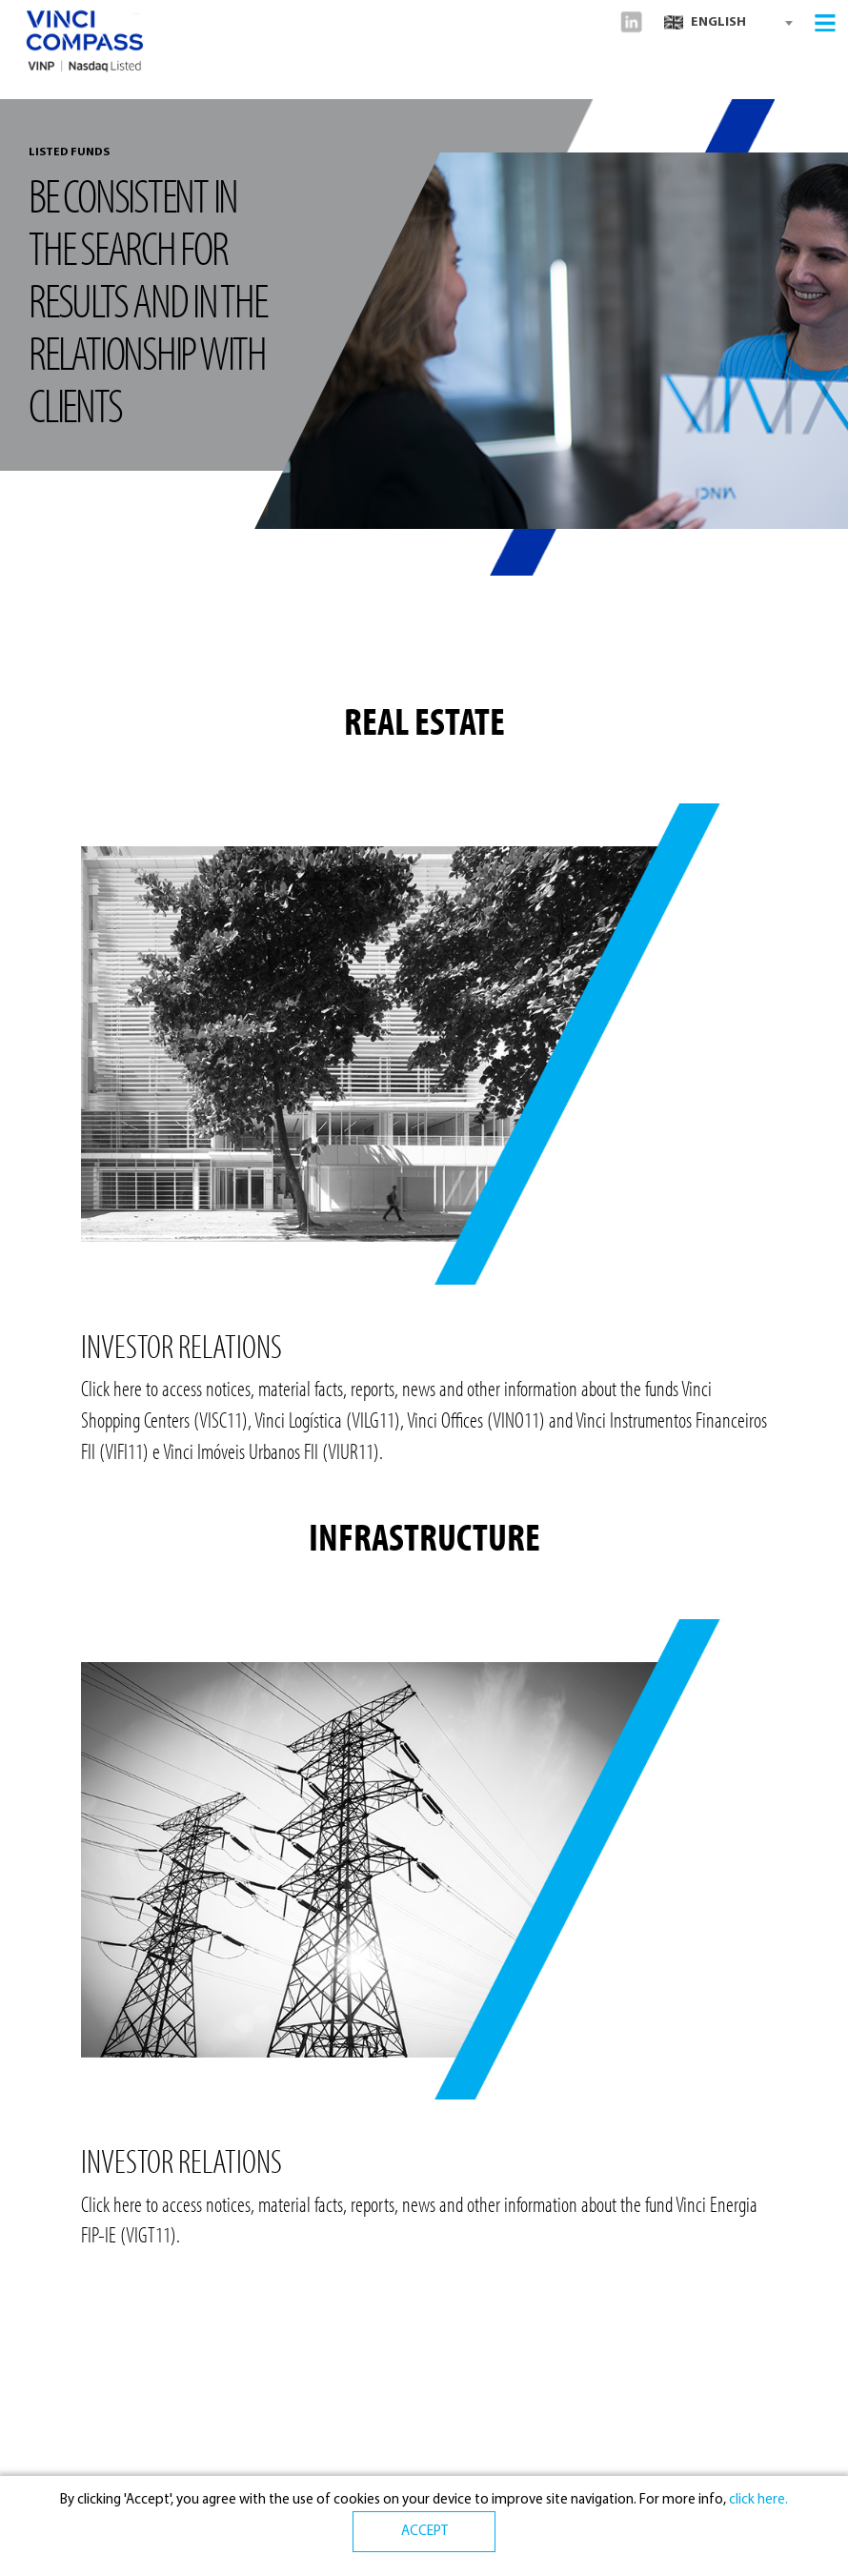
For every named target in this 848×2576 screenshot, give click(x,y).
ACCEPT (424, 2532)
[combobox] (727, 23)
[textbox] (727, 23)
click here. (757, 2500)
